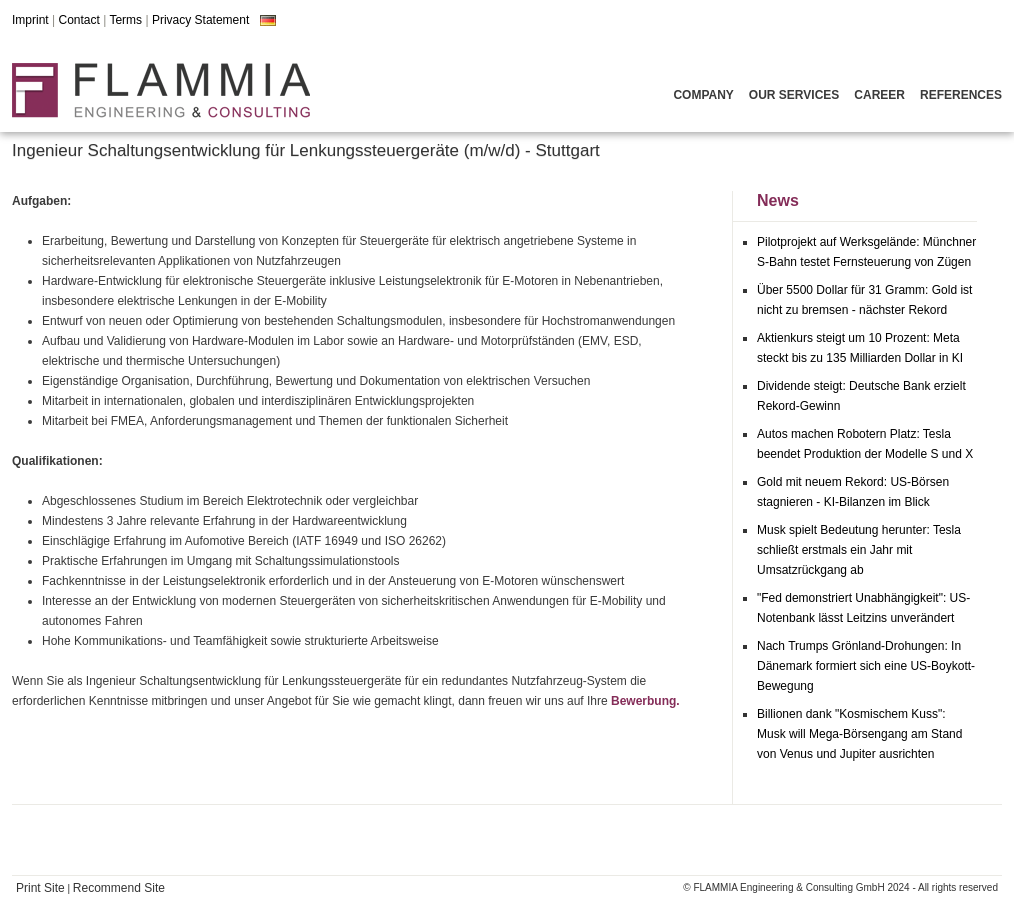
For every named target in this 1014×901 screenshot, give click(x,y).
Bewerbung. (645, 701)
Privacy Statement (200, 20)
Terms (125, 20)
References (961, 95)
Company (703, 95)
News (778, 200)
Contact (78, 20)
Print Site (40, 888)
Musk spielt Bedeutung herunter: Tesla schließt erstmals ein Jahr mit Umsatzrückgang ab (859, 550)
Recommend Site (119, 888)
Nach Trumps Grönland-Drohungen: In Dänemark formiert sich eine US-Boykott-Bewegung (866, 666)
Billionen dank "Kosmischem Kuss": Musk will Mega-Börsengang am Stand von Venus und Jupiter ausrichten (859, 734)
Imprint (30, 20)
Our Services (794, 95)
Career (879, 95)
